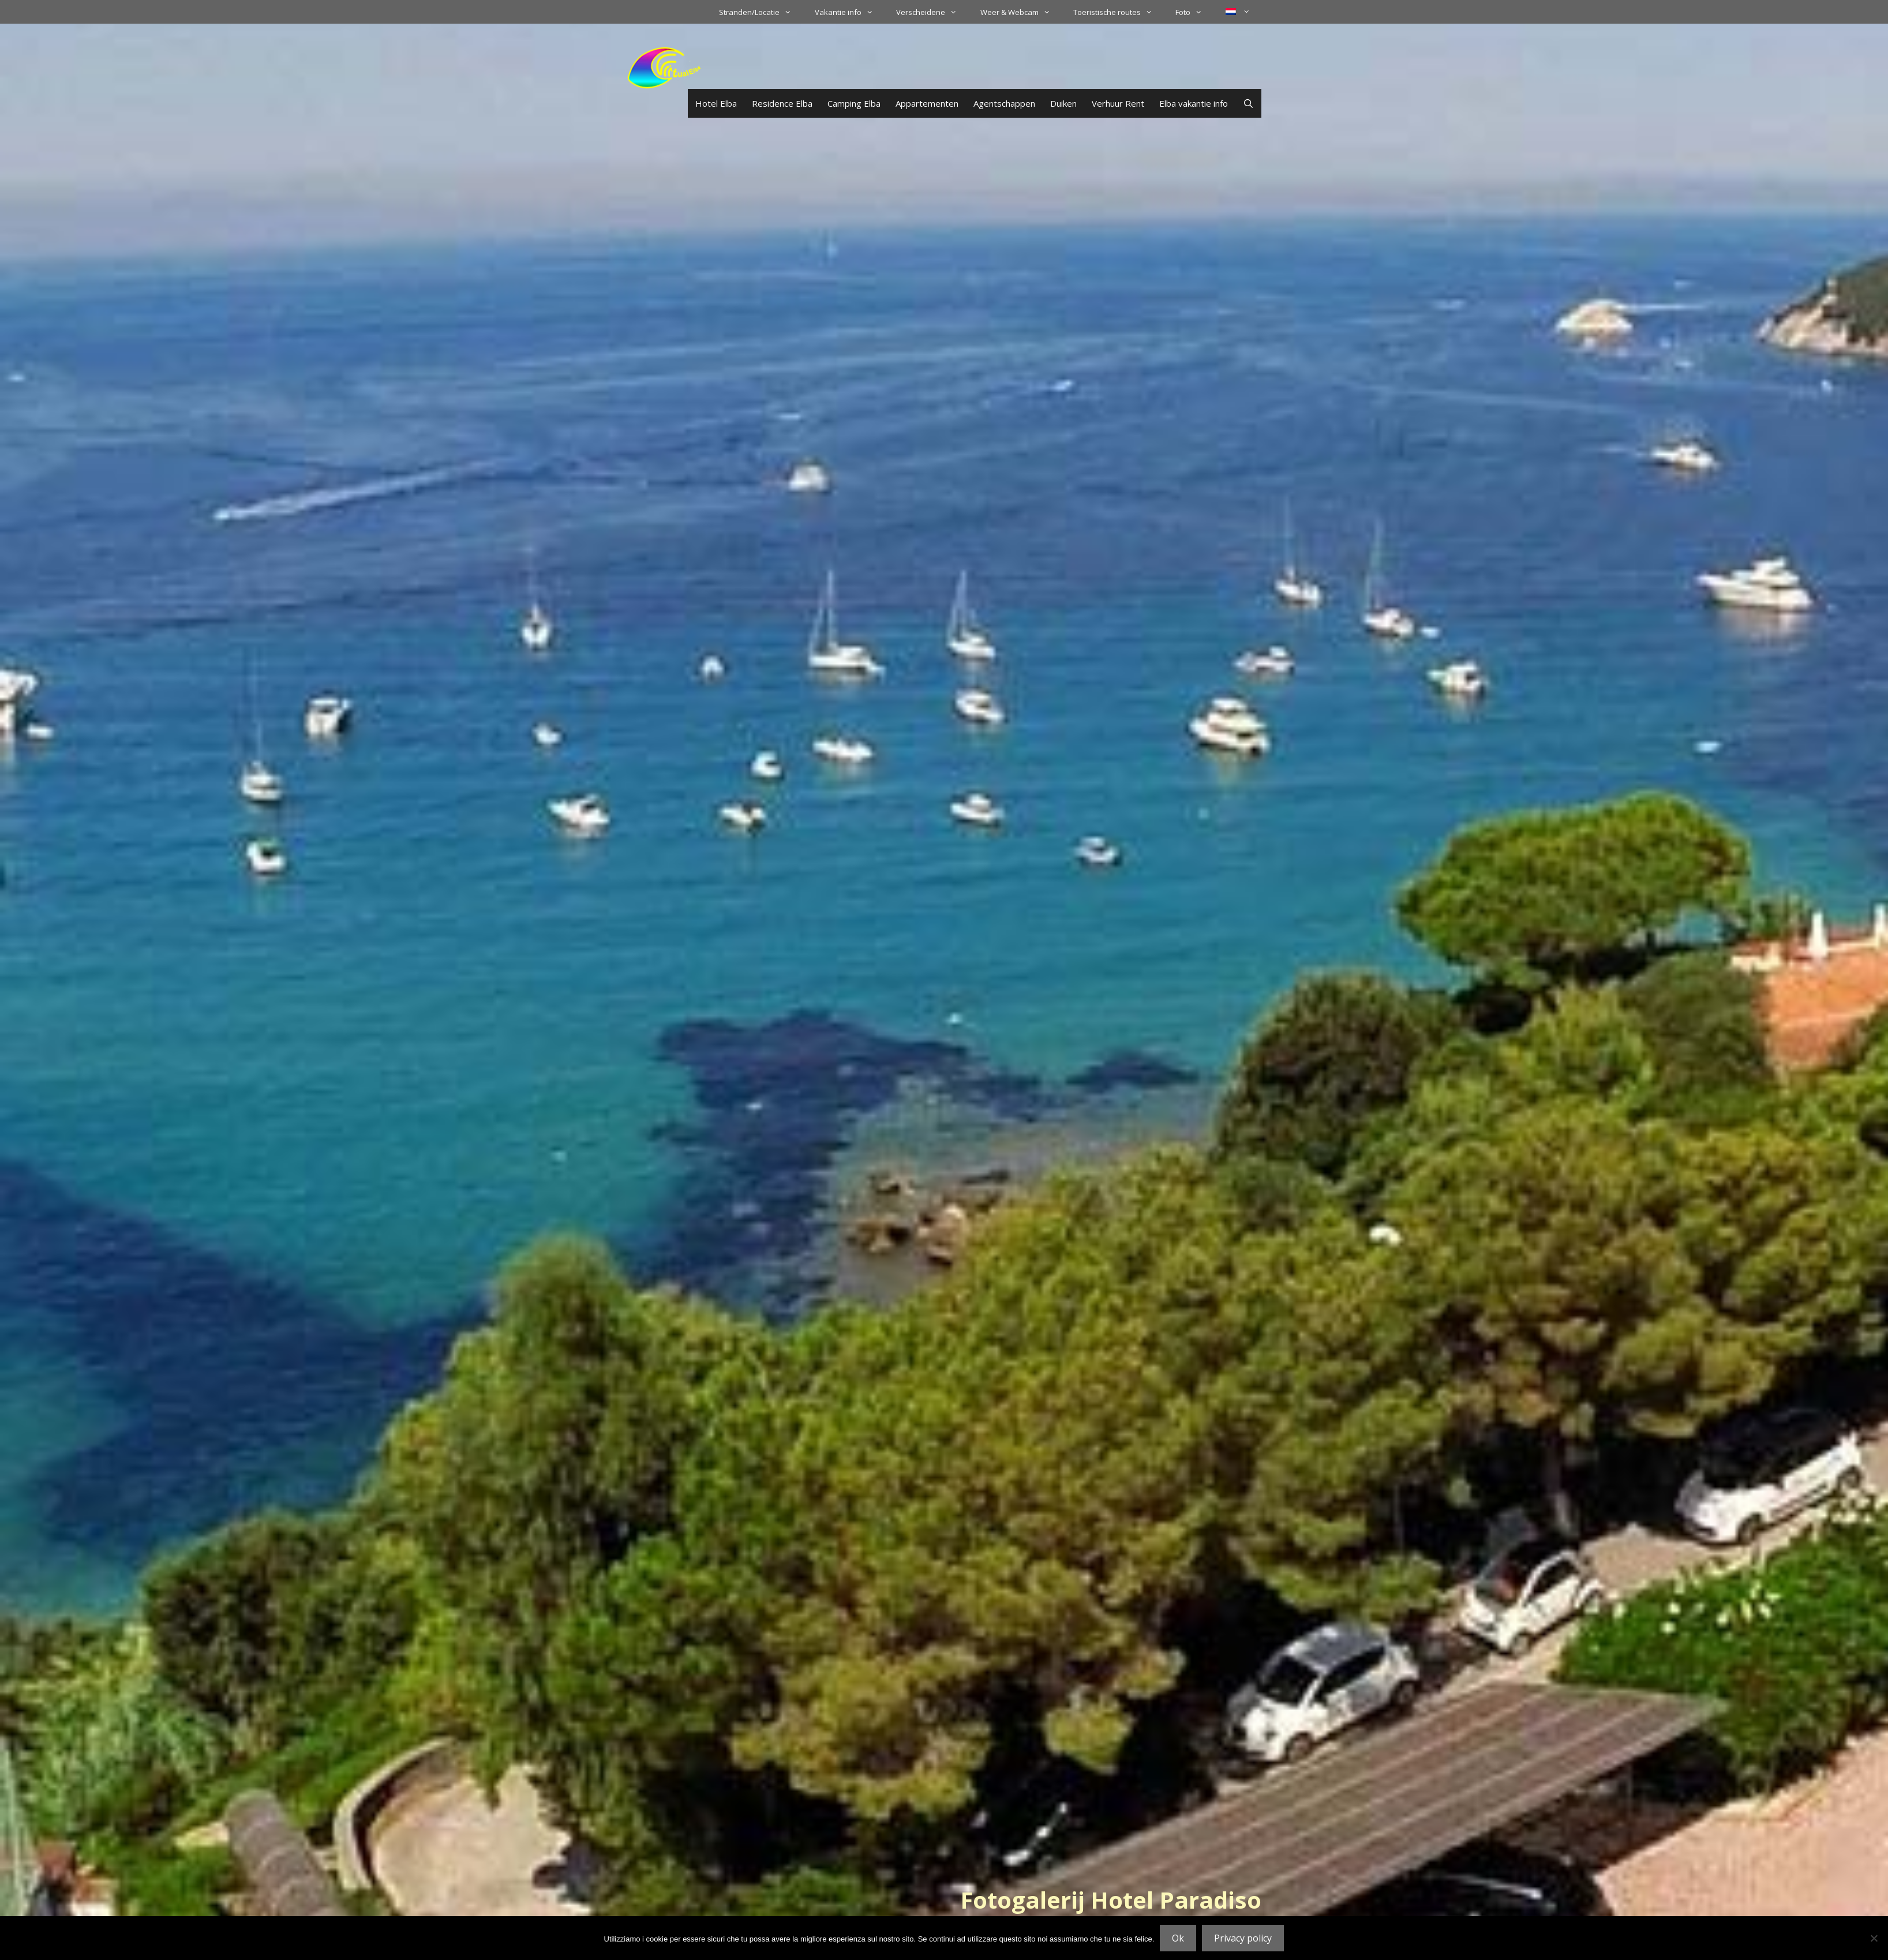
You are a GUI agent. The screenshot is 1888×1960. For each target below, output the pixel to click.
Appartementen (927, 103)
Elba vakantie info (1193, 103)
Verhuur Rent (1118, 103)
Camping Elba (854, 103)
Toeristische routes (1118, 12)
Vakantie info (850, 12)
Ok (1178, 1938)
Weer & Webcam (1021, 12)
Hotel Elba (716, 103)
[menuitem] (1237, 11)
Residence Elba (782, 103)
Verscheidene (932, 12)
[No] (1873, 1938)
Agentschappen (1004, 103)
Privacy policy (1243, 1938)
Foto (1194, 12)
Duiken (1063, 103)
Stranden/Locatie (761, 12)
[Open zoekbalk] (1248, 103)
